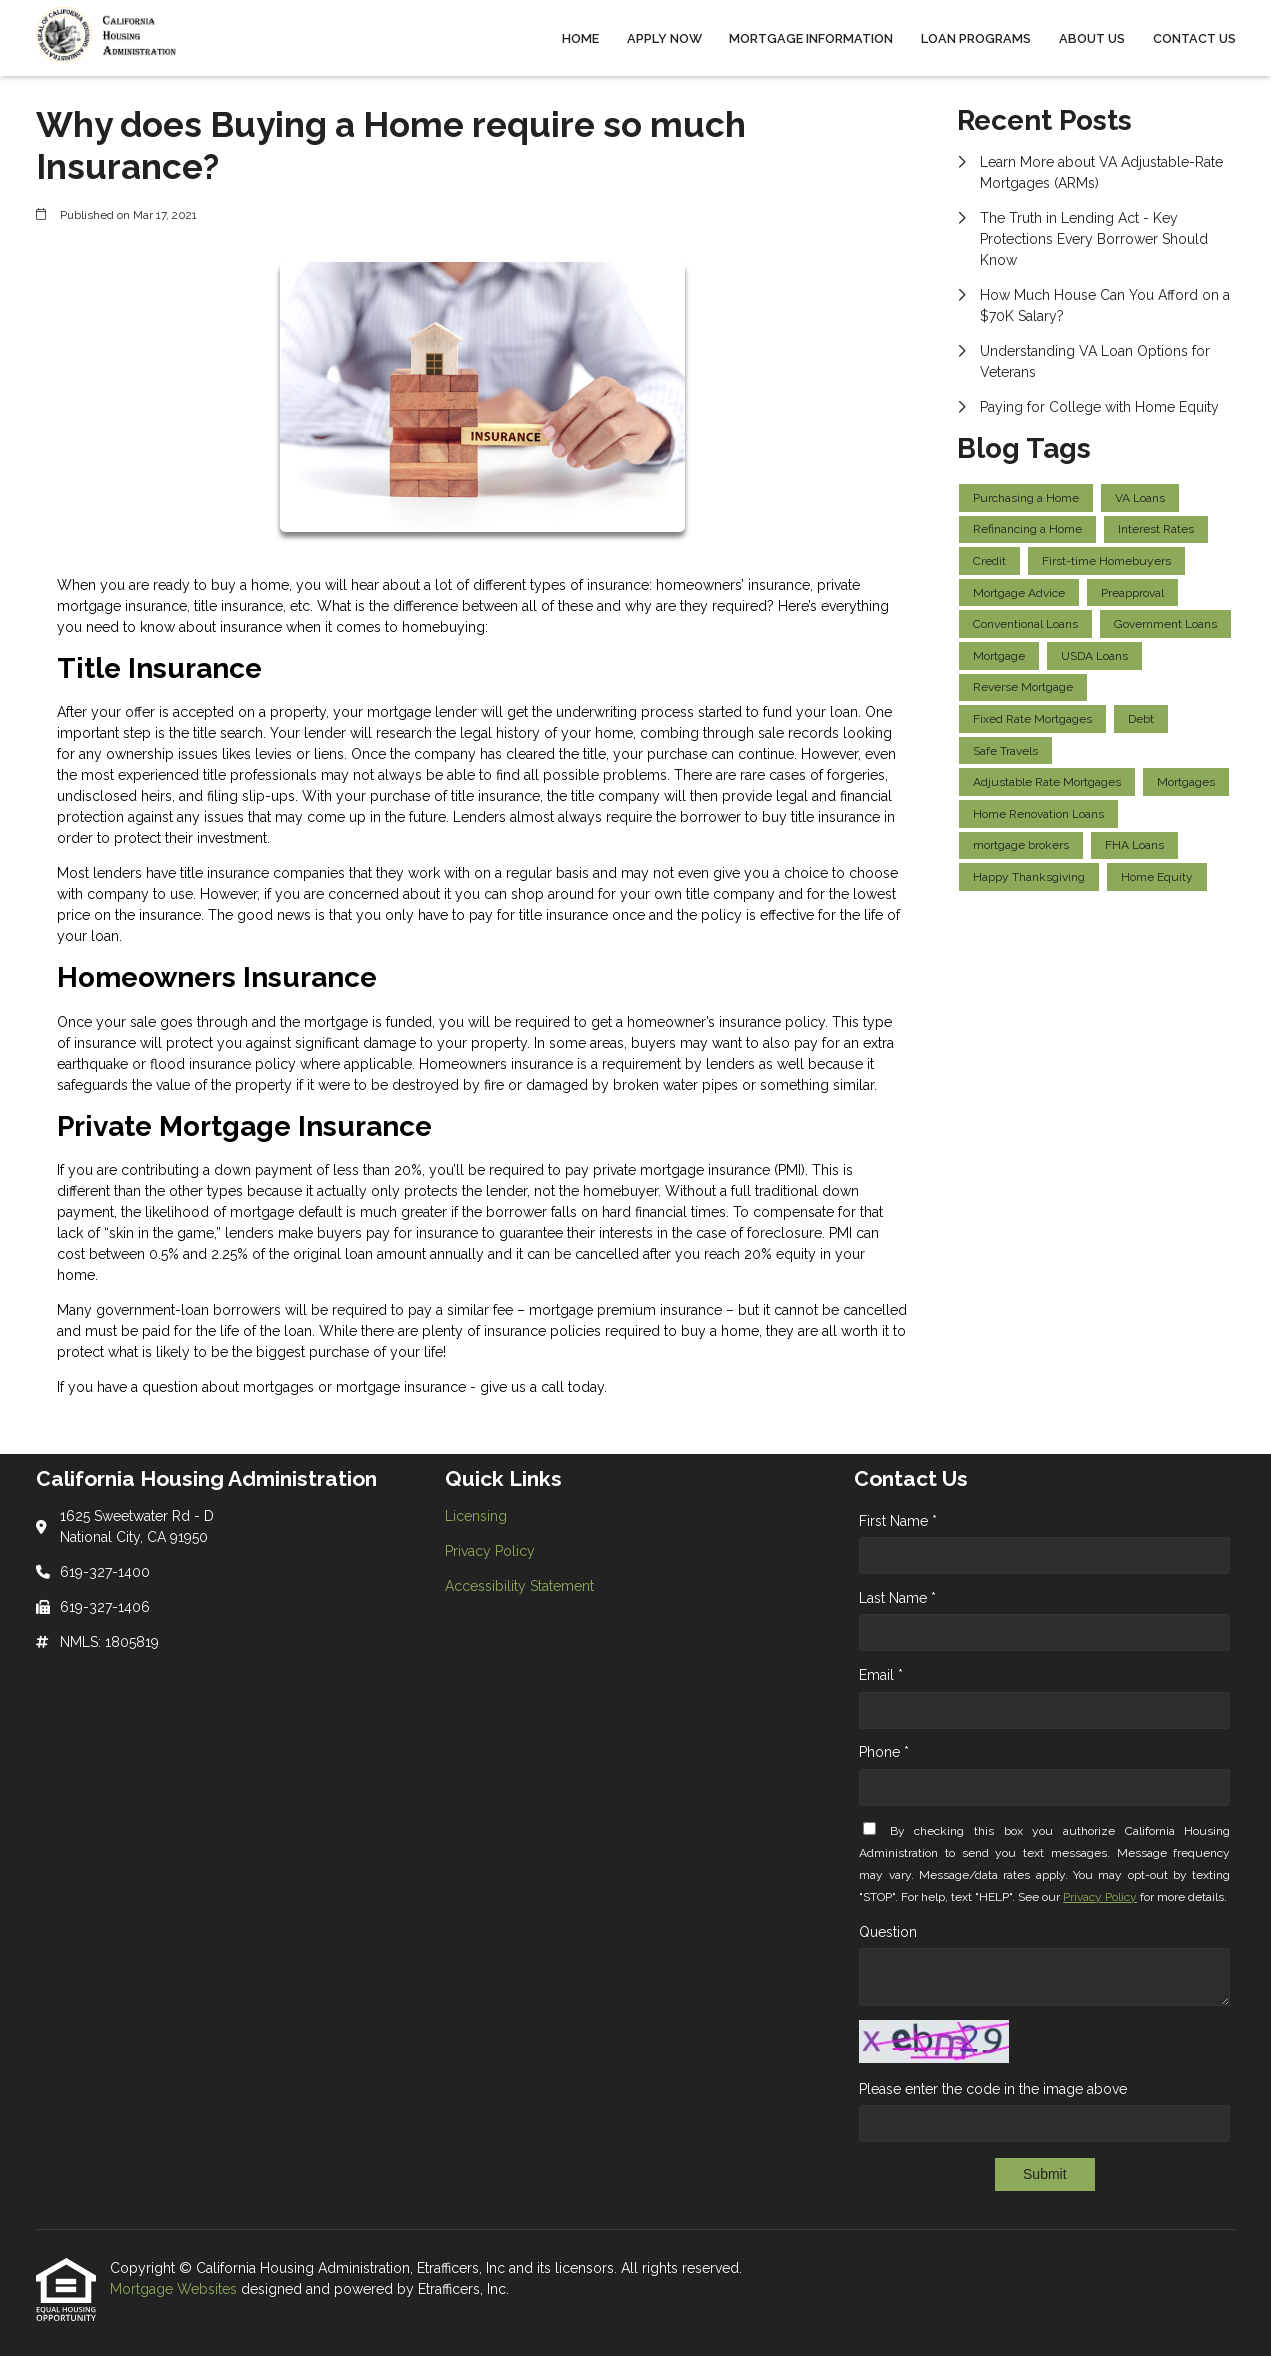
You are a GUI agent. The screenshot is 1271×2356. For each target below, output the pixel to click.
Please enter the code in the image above (993, 2089)
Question (888, 1932)
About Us (1092, 38)
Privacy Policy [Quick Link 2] (490, 1551)
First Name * (898, 1521)
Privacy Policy (1100, 1897)
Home (580, 38)
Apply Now (664, 38)
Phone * (884, 1752)
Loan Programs (976, 38)
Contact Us (1194, 38)
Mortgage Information (811, 38)
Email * (881, 1675)
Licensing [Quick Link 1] (476, 1516)
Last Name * (897, 1598)
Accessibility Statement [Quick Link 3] (519, 1586)
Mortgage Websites (175, 2289)
